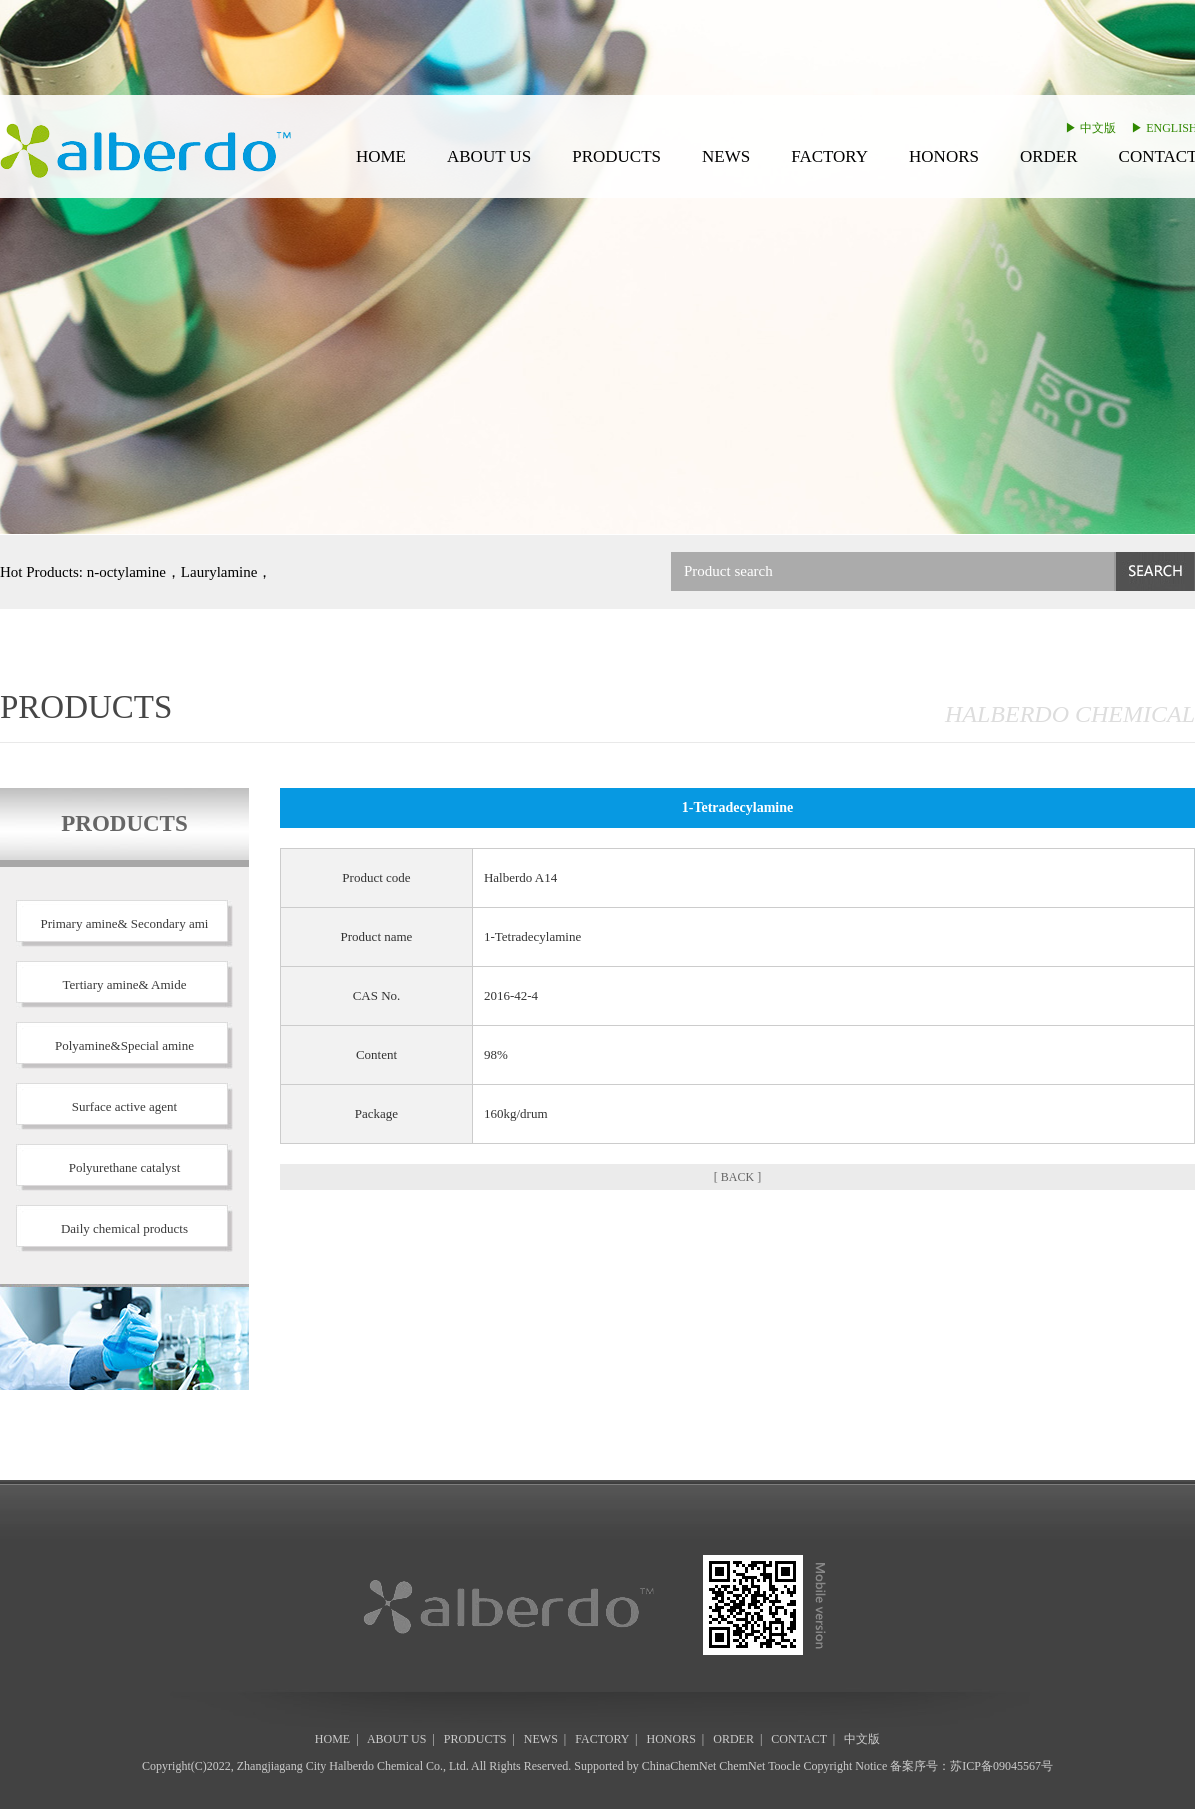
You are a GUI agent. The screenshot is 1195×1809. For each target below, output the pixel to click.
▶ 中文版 (1090, 128)
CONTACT (799, 1739)
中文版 (862, 1739)
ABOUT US (489, 156)
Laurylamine (219, 572)
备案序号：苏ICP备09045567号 (971, 1766)
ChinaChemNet (679, 1766)
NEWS (726, 156)
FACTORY (829, 156)
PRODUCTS (616, 156)
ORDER (1049, 156)
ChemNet (742, 1766)
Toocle (784, 1766)
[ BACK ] (737, 1177)
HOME (381, 156)
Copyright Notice (846, 1766)
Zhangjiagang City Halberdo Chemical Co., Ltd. (353, 1766)
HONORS (944, 156)
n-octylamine (126, 572)
